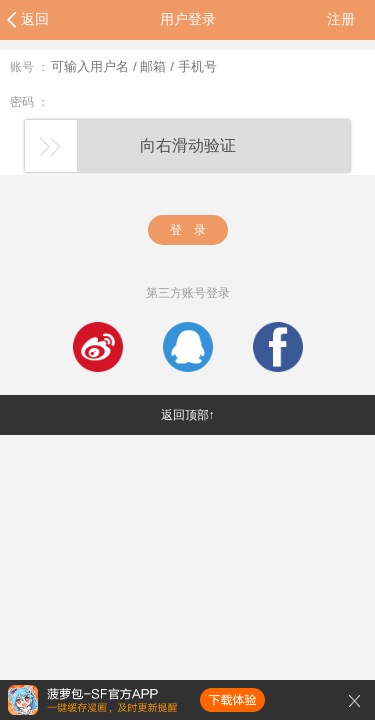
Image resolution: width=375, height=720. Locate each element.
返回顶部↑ (188, 415)
